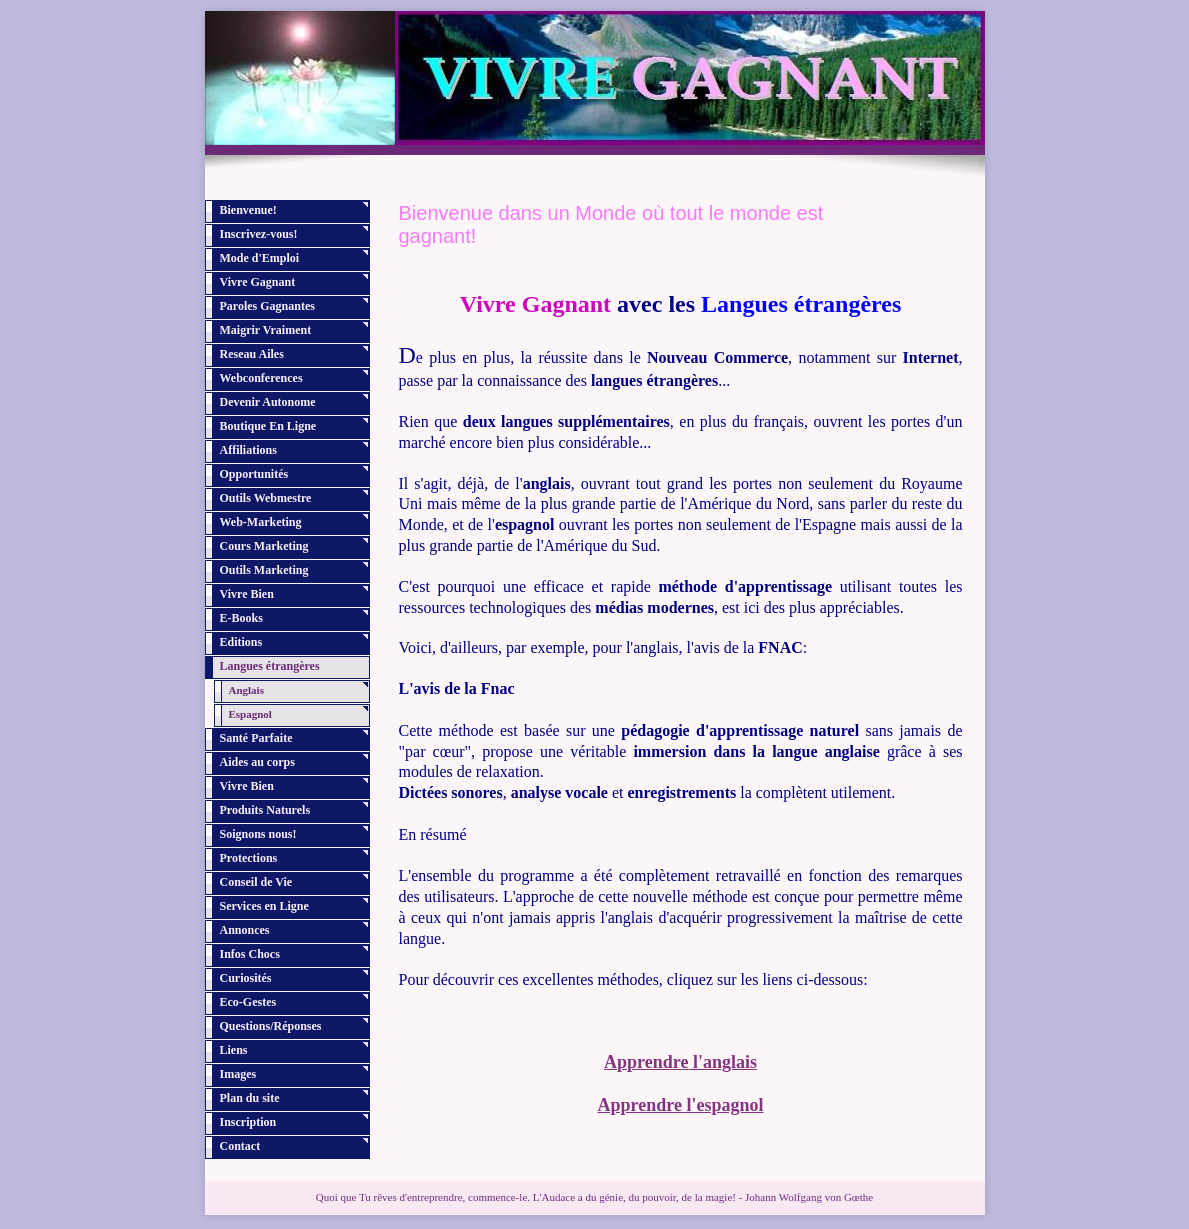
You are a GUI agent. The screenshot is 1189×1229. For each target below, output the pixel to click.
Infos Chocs (250, 954)
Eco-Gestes (248, 1002)
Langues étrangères (270, 666)
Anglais (246, 690)
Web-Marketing (261, 522)
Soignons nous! (258, 834)
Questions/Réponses (271, 1026)
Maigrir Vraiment (266, 330)
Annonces (245, 930)
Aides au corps (257, 762)
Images (238, 1074)
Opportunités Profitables (254, 477)
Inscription (248, 1122)
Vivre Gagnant (258, 282)
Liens (234, 1050)
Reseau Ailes (252, 354)
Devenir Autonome (268, 402)
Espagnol (250, 714)
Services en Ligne (264, 906)
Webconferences (261, 378)
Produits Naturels (265, 810)
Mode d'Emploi (260, 258)
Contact (240, 1146)
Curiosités (246, 978)
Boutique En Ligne (268, 426)
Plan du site (250, 1098)
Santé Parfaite (256, 738)
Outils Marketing (264, 570)
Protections (249, 858)
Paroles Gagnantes (267, 306)
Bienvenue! (248, 210)
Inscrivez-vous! (259, 234)
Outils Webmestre (266, 498)
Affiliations (248, 450)
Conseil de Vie (256, 882)
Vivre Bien (247, 594)
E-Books (241, 618)
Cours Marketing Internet (264, 549)
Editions (241, 642)
